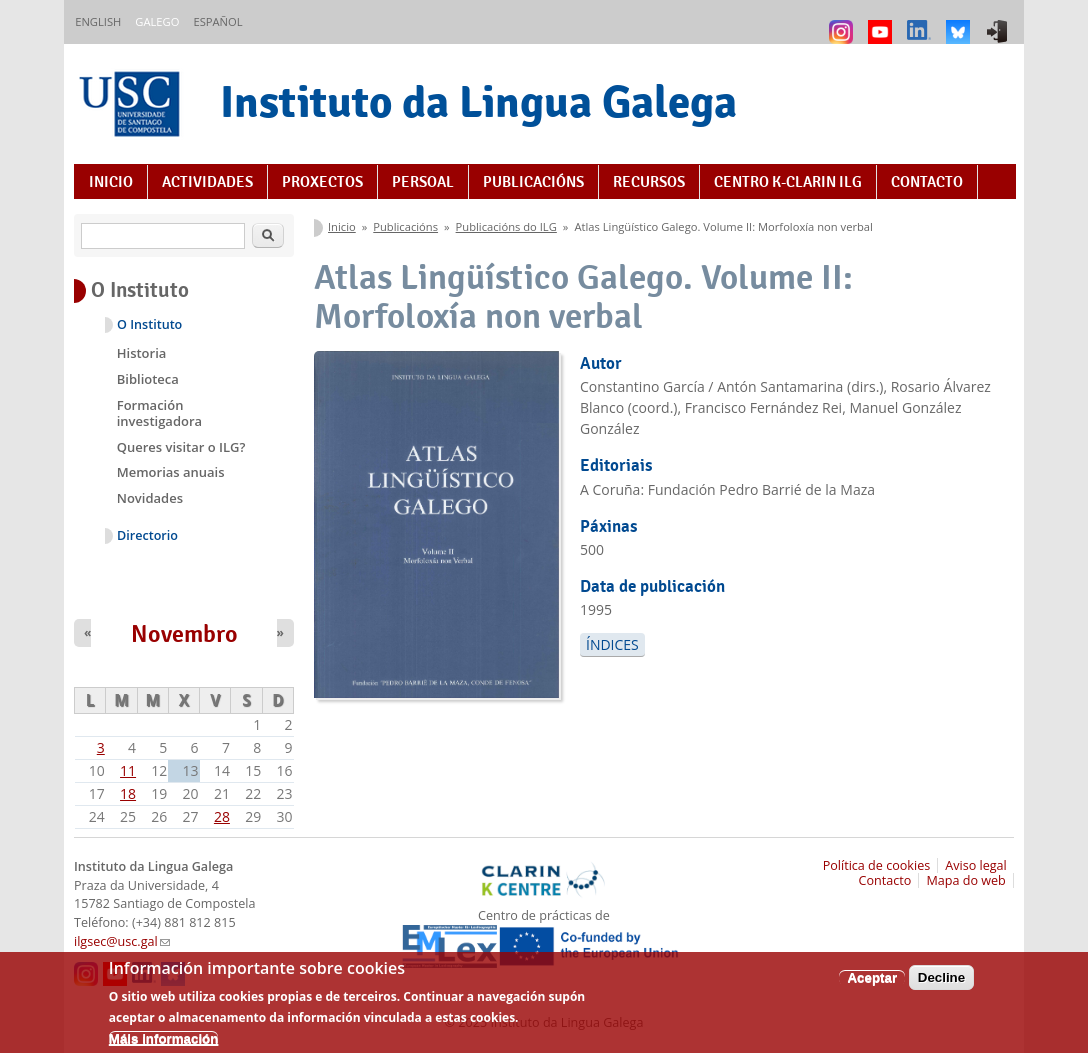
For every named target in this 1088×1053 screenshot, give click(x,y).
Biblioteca (148, 379)
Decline (941, 986)
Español (217, 21)
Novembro (184, 634)
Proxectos (322, 182)
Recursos (649, 182)
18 (128, 793)
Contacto (927, 182)
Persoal (423, 182)
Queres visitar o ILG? (181, 447)
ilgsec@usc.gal (122, 941)
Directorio (147, 535)
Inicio (111, 182)
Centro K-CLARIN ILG (788, 182)
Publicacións (533, 182)
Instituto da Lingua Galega (478, 101)
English (98, 21)
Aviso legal (976, 865)
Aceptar (872, 986)
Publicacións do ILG (506, 226)
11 (128, 770)
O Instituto (149, 324)
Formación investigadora (159, 413)
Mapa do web (965, 880)
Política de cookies (877, 865)
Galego (157, 21)
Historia (142, 353)
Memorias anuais (171, 472)
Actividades (207, 182)
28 (222, 816)
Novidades (150, 498)
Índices (612, 644)
